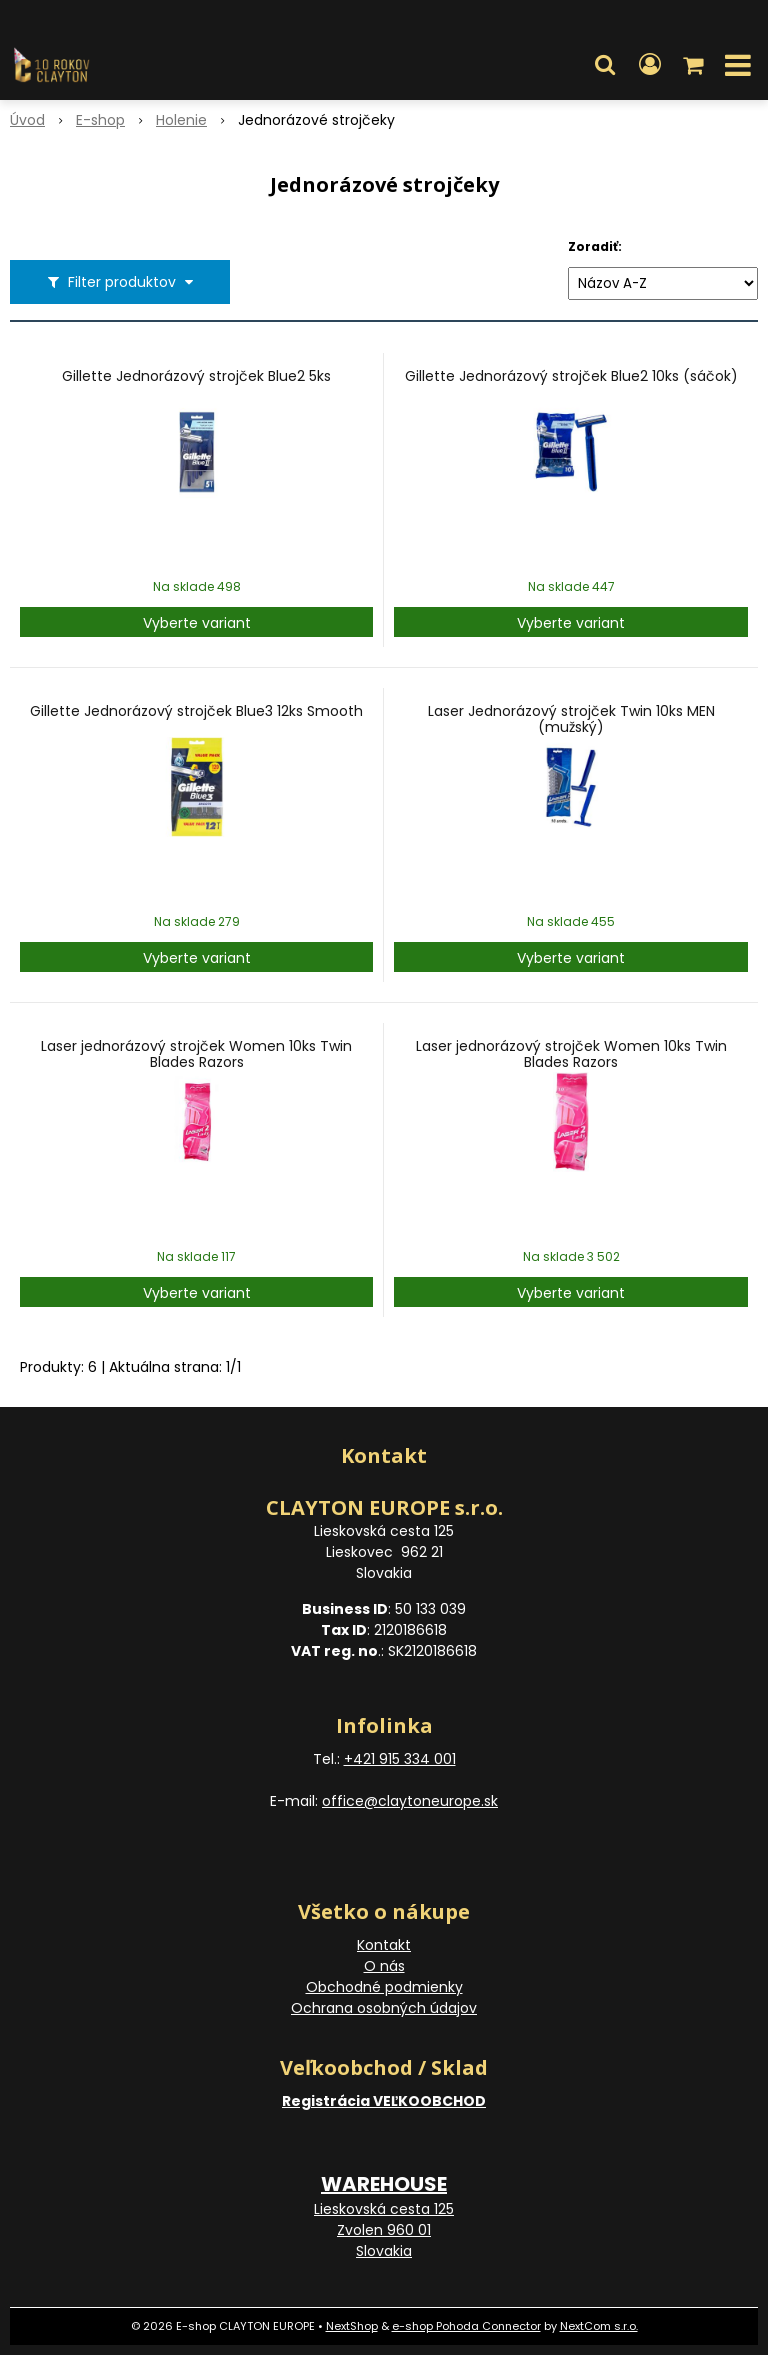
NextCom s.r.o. (599, 2326)
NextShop (352, 2326)
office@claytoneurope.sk (410, 1801)
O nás (384, 1966)
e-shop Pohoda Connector (466, 2326)
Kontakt (384, 1945)
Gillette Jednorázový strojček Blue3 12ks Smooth (196, 711)
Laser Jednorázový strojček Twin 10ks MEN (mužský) (571, 719)
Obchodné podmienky (384, 1987)
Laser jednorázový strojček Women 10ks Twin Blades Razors (196, 1054)
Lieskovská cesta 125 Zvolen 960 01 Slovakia (384, 2230)
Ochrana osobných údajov (384, 2008)
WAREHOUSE (384, 2184)
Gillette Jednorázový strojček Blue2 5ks (196, 376)
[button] (605, 65)
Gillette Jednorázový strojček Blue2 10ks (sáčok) (571, 376)
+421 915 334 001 (400, 1759)
